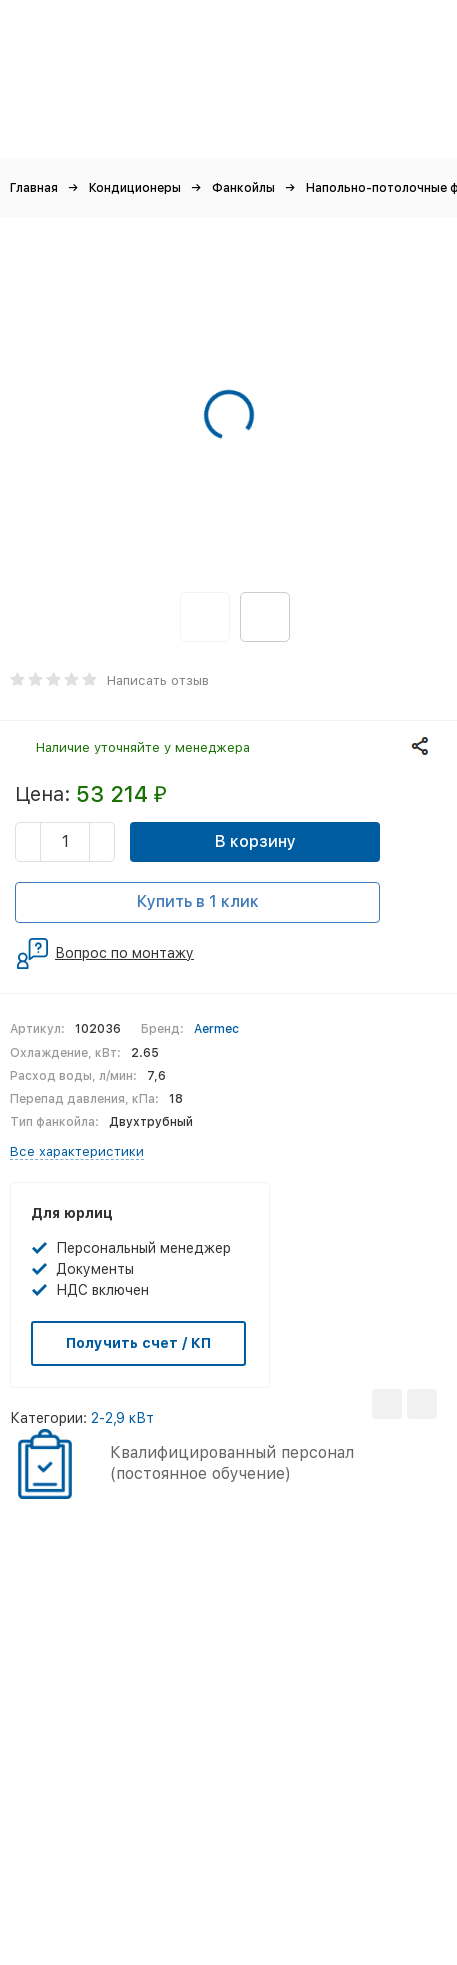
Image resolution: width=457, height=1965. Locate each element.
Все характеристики (77, 1151)
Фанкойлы (243, 188)
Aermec (216, 1029)
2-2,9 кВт (122, 1418)
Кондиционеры (135, 188)
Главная (34, 188)
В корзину (255, 841)
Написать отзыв (158, 680)
